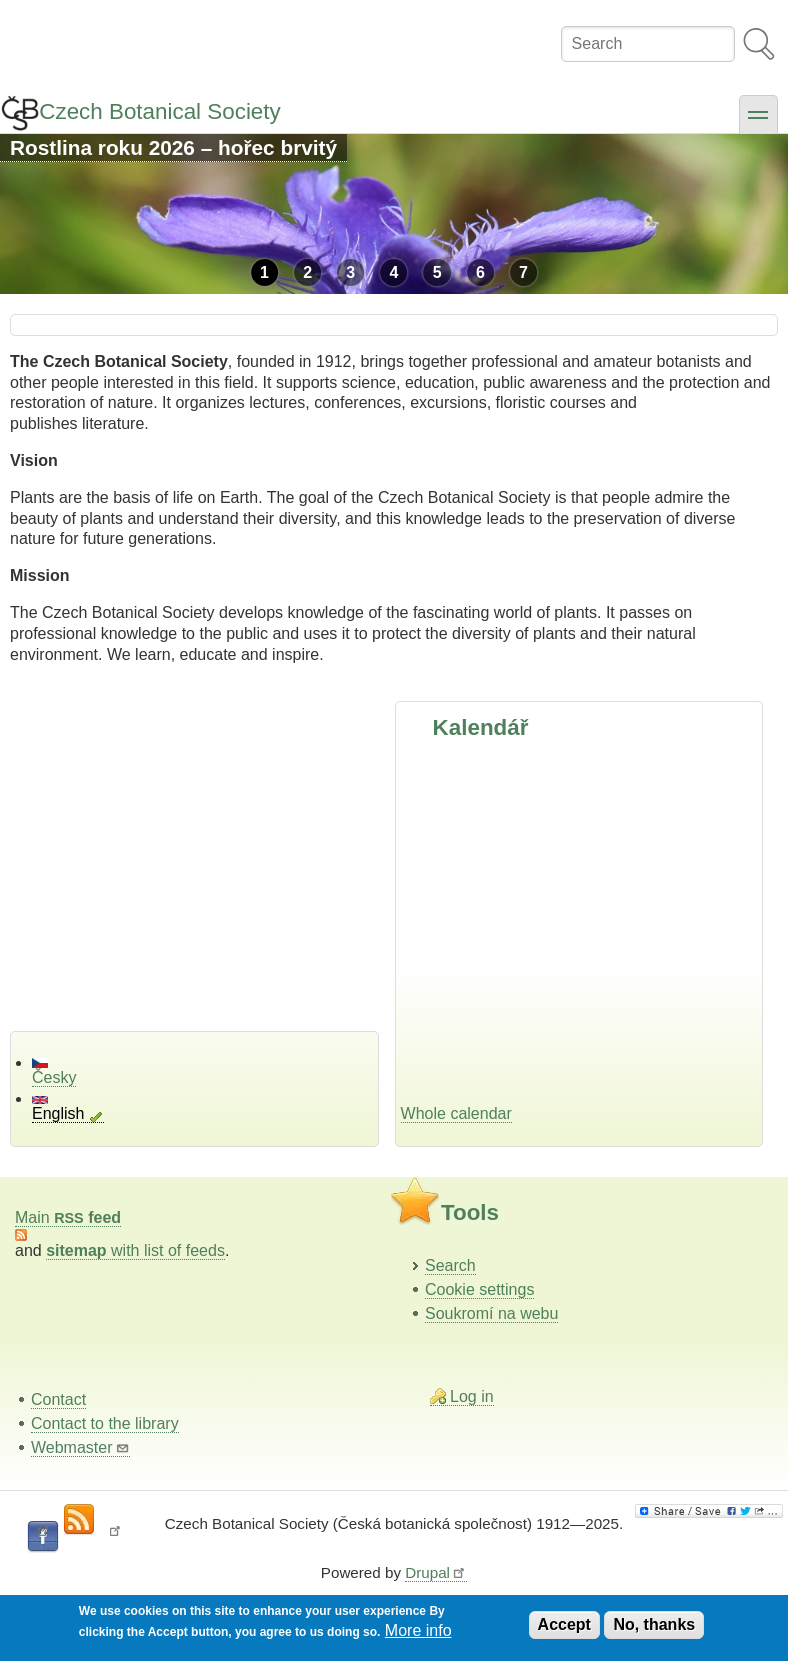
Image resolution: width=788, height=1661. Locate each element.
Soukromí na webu (491, 1313)
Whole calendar (456, 1113)
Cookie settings (479, 1289)
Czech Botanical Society (159, 111)
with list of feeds (135, 1250)
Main (68, 1217)
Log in (472, 1396)
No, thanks (654, 1624)
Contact (58, 1399)
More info (418, 1630)
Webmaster (80, 1447)
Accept (564, 1624)
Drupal (436, 1572)
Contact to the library (105, 1423)
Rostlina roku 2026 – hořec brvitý (173, 147)
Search (450, 1265)
